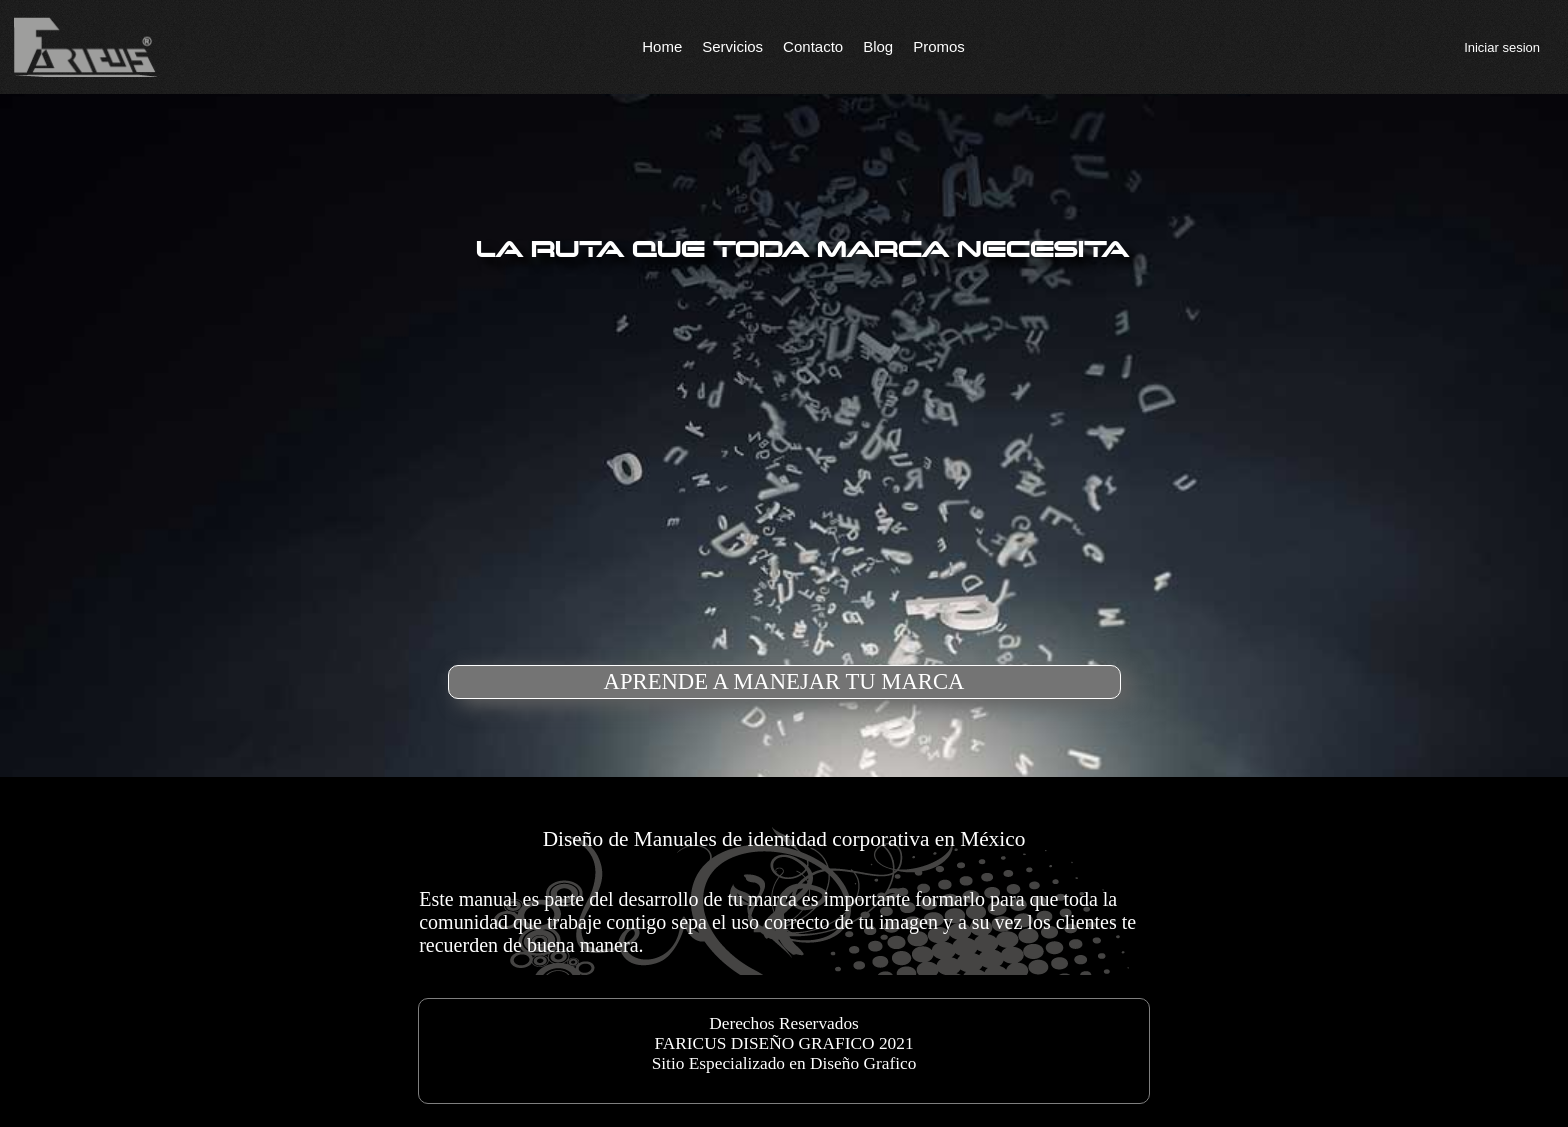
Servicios (732, 46)
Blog (878, 46)
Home (662, 46)
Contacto (813, 46)
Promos (939, 46)
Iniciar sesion (1502, 47)
